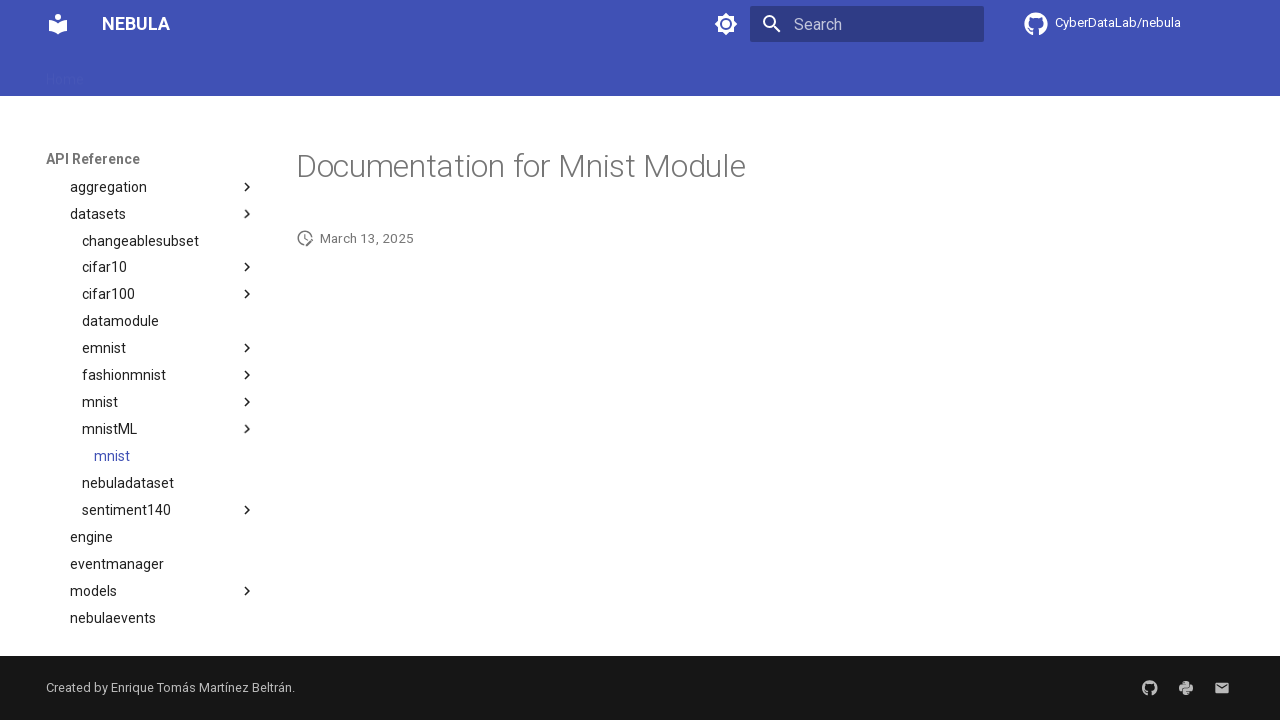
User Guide (235, 73)
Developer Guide (344, 73)
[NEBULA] (58, 24)
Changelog (672, 73)
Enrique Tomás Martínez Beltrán (201, 687)
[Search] (867, 24)
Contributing (575, 73)
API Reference (466, 73)
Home (65, 73)
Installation (142, 73)
